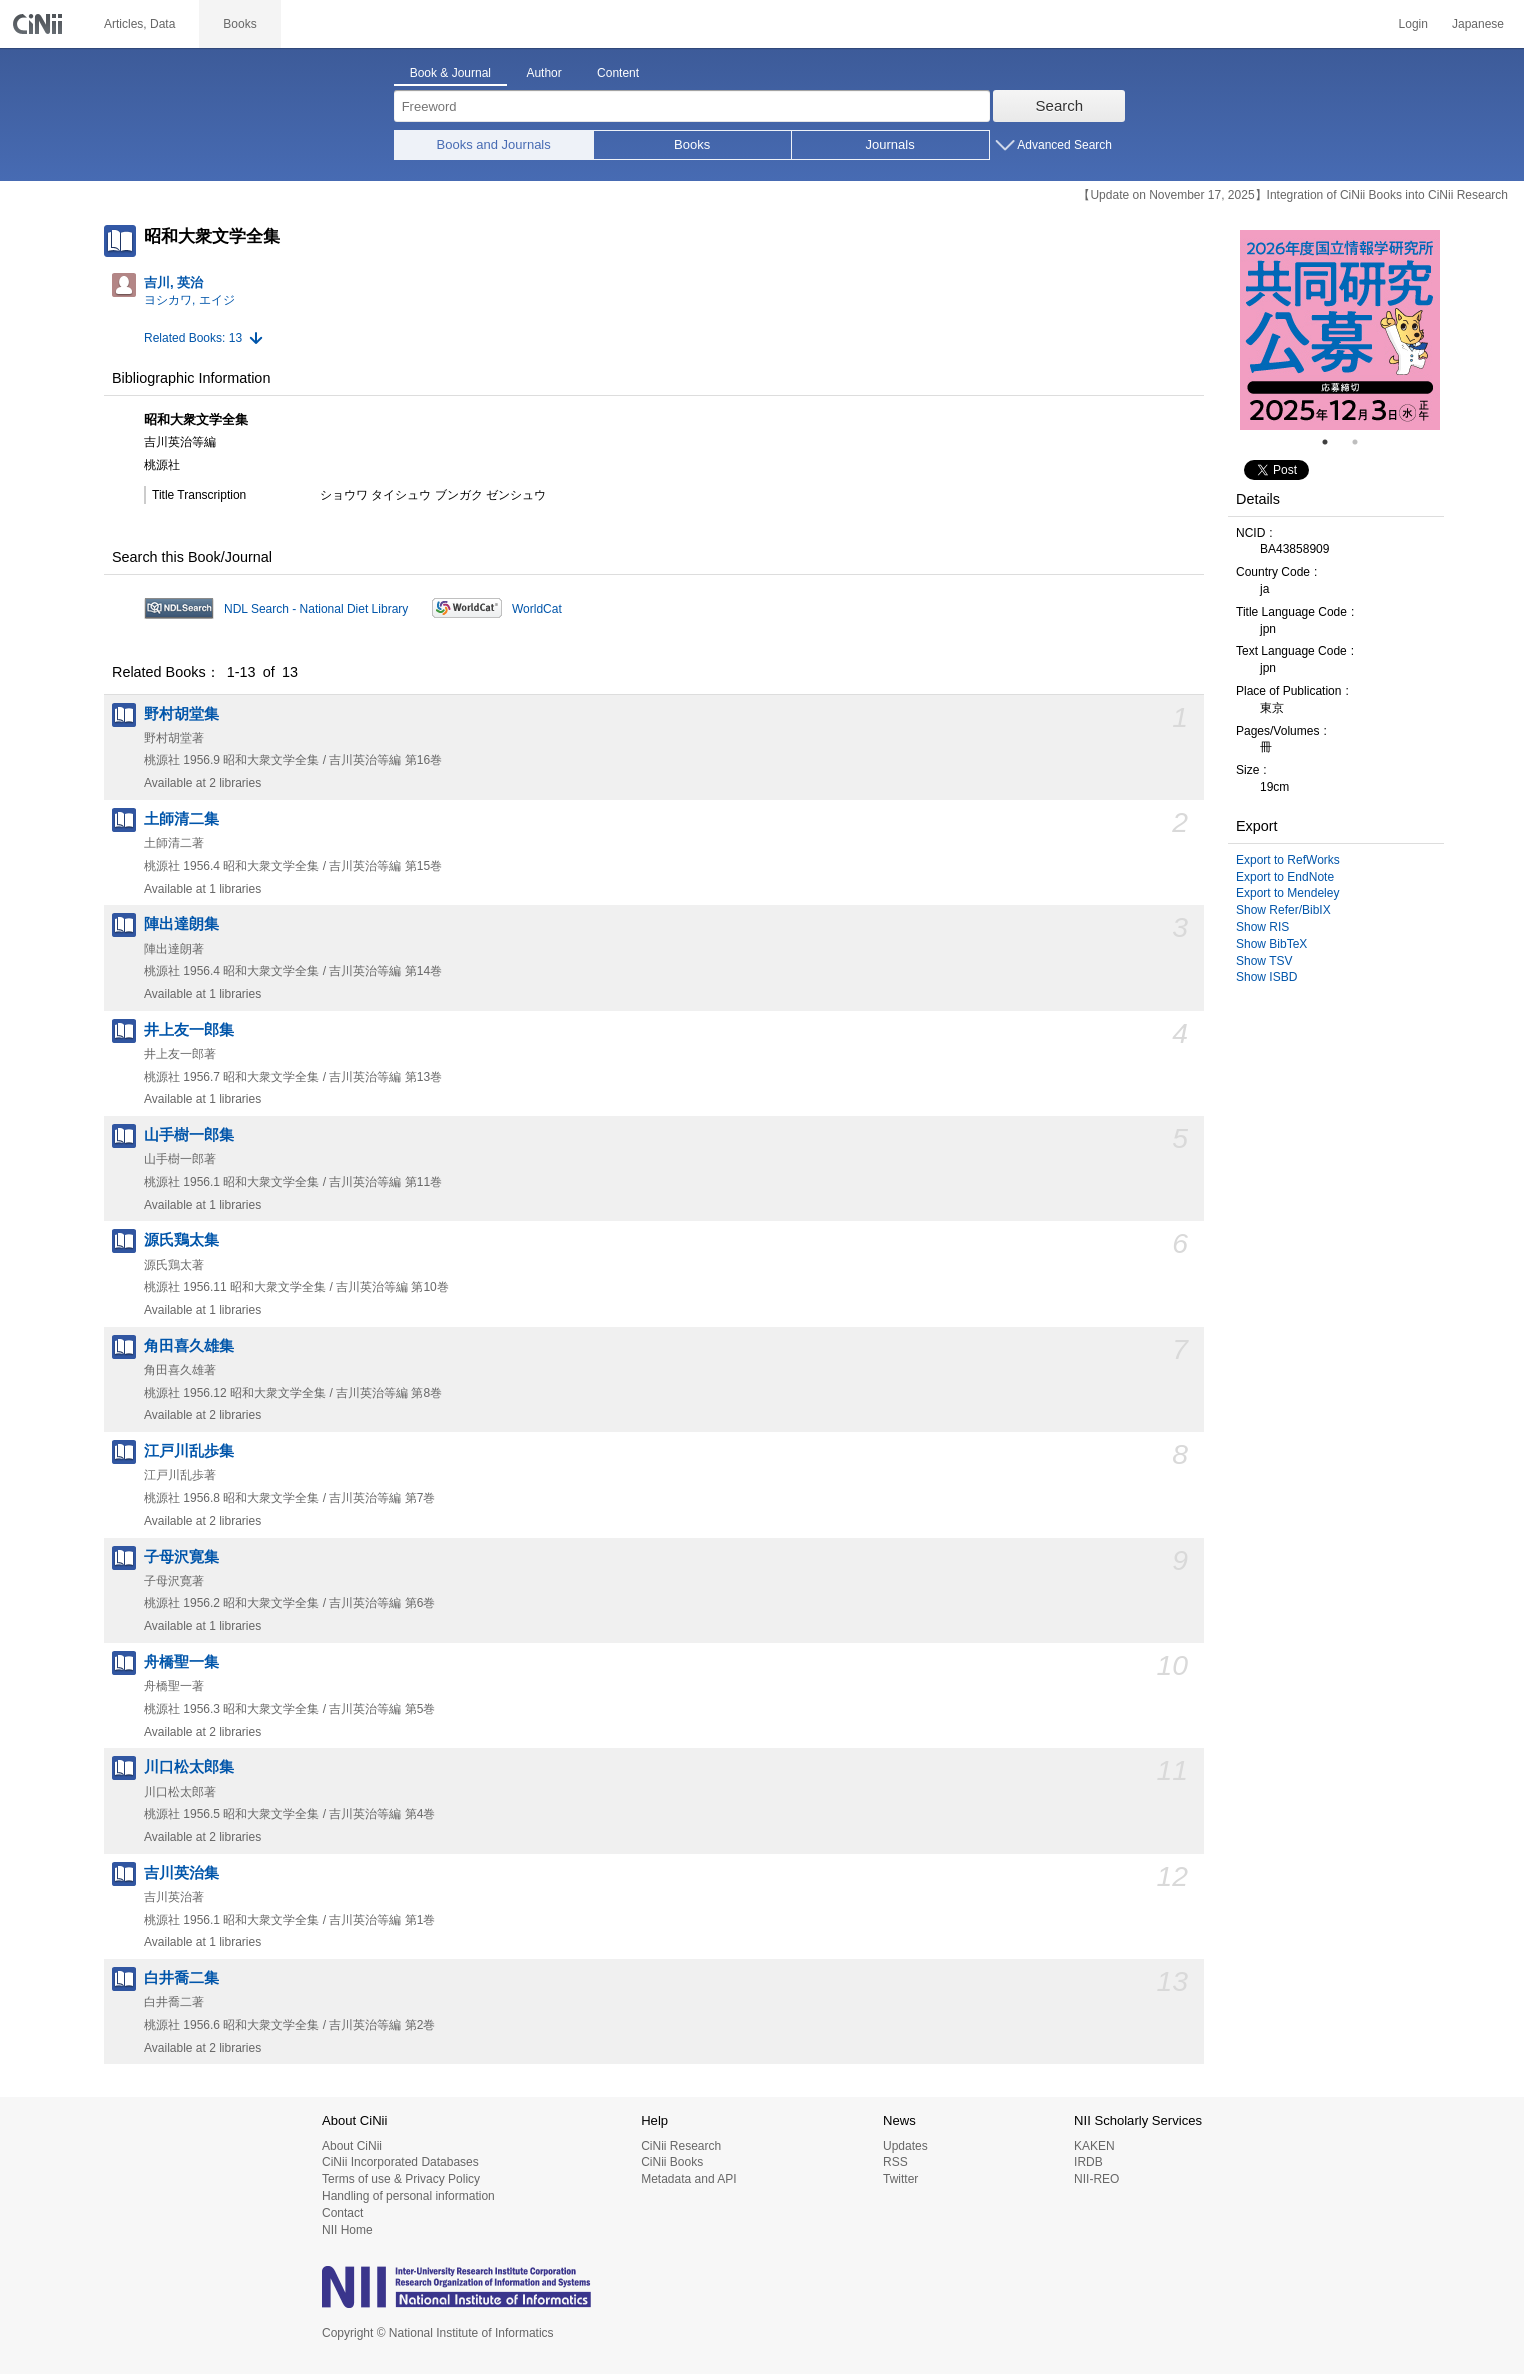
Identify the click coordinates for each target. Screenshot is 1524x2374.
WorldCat (537, 609)
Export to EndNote (1285, 877)
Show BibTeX (1271, 944)
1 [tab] (1333, 442)
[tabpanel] (1340, 330)
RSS (895, 2162)
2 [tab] (1363, 442)
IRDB (1088, 2162)
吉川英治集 (181, 1873)
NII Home (347, 2230)
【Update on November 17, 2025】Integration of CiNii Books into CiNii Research (1293, 195)
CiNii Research (681, 2146)
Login (1413, 24)
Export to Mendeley (1287, 893)
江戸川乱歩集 (189, 1451)
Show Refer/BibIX (1283, 910)
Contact (342, 2213)
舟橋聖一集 (181, 1662)
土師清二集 (181, 819)
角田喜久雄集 (189, 1346)
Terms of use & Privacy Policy (401, 2179)
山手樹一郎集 (189, 1135)
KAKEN (1094, 2146)
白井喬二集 (181, 1978)
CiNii (40, 24)
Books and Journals (494, 144)
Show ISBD (1266, 977)
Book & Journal (450, 73)
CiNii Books (672, 2162)
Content (618, 73)
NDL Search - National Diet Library (316, 609)
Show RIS (1262, 927)
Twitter (900, 2179)
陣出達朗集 (181, 924)
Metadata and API (688, 2179)
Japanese (1478, 24)
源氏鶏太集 (181, 1240)
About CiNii (352, 2146)
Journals (890, 144)
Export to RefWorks (1288, 860)
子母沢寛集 (181, 1557)
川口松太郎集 (189, 1767)
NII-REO (1096, 2179)
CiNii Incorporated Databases (400, 2162)
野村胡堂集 (181, 714)
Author (543, 73)
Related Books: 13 (193, 338)
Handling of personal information (408, 2196)
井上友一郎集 (189, 1030)
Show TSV (1264, 961)
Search (1060, 105)
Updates (905, 2146)
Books (692, 144)
